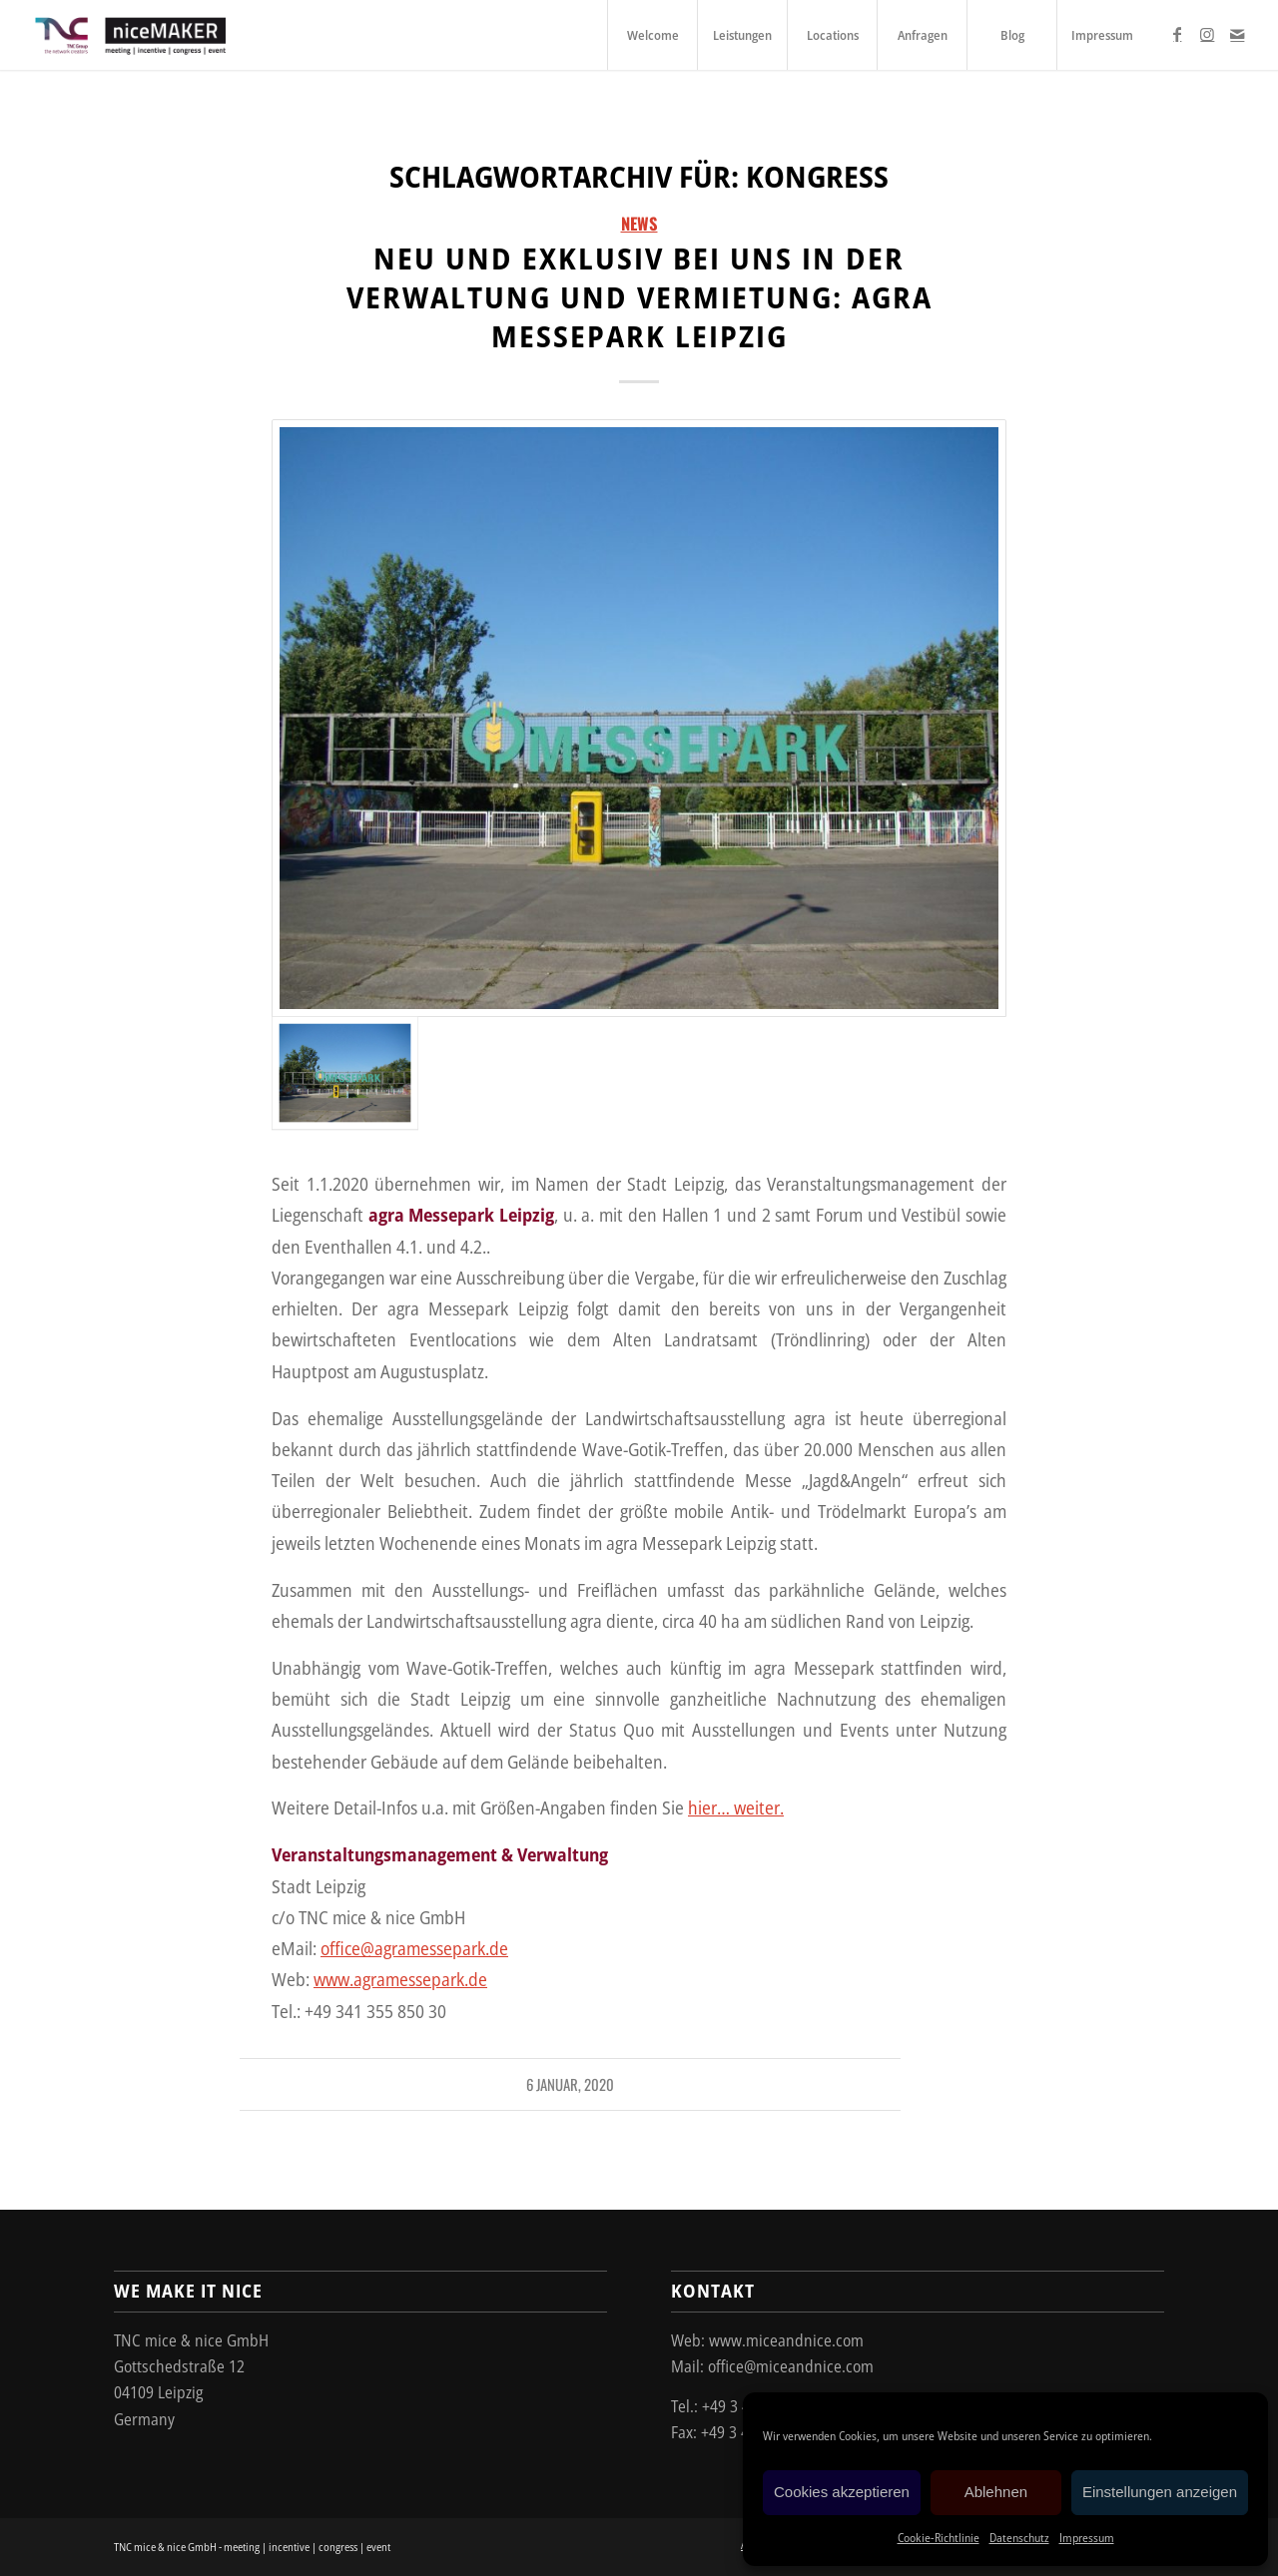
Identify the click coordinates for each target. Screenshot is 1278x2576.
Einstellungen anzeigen (1159, 2491)
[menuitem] (652, 35)
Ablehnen (995, 2491)
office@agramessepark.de (414, 1947)
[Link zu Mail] (1237, 34)
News (639, 223)
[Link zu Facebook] (1177, 34)
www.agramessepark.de (400, 1978)
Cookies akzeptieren (842, 2491)
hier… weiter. (736, 1807)
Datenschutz (1019, 2537)
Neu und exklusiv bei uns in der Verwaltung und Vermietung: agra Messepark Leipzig (639, 297)
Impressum (1086, 2537)
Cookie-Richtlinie (938, 2537)
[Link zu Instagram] (1207, 34)
